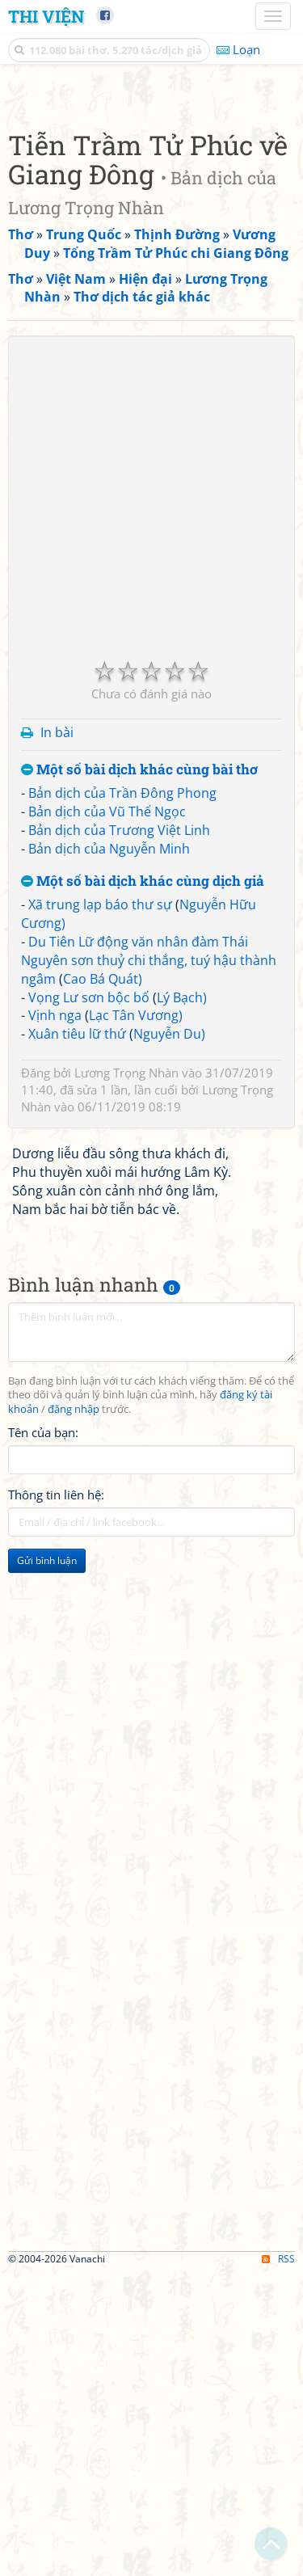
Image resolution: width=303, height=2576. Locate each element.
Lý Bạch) (182, 1300)
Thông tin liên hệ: (56, 1798)
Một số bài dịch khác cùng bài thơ (139, 1073)
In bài (57, 1035)
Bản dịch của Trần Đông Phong (122, 1096)
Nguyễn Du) (169, 1337)
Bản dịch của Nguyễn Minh (109, 1152)
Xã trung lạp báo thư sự (100, 1207)
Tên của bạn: (43, 1735)
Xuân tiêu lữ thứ (77, 1337)
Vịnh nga (55, 1318)
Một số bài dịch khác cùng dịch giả (142, 1184)
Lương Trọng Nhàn (126, 1376)
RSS (278, 2562)
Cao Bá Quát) (102, 1282)
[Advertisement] (151, 244)
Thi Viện (46, 16)
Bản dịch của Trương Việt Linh (119, 1133)
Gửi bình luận (47, 1863)
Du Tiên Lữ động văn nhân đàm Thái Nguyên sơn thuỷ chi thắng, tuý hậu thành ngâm (148, 1263)
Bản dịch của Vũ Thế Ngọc (107, 1115)
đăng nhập (73, 1712)
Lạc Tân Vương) (136, 1318)
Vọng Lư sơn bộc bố (88, 1300)
